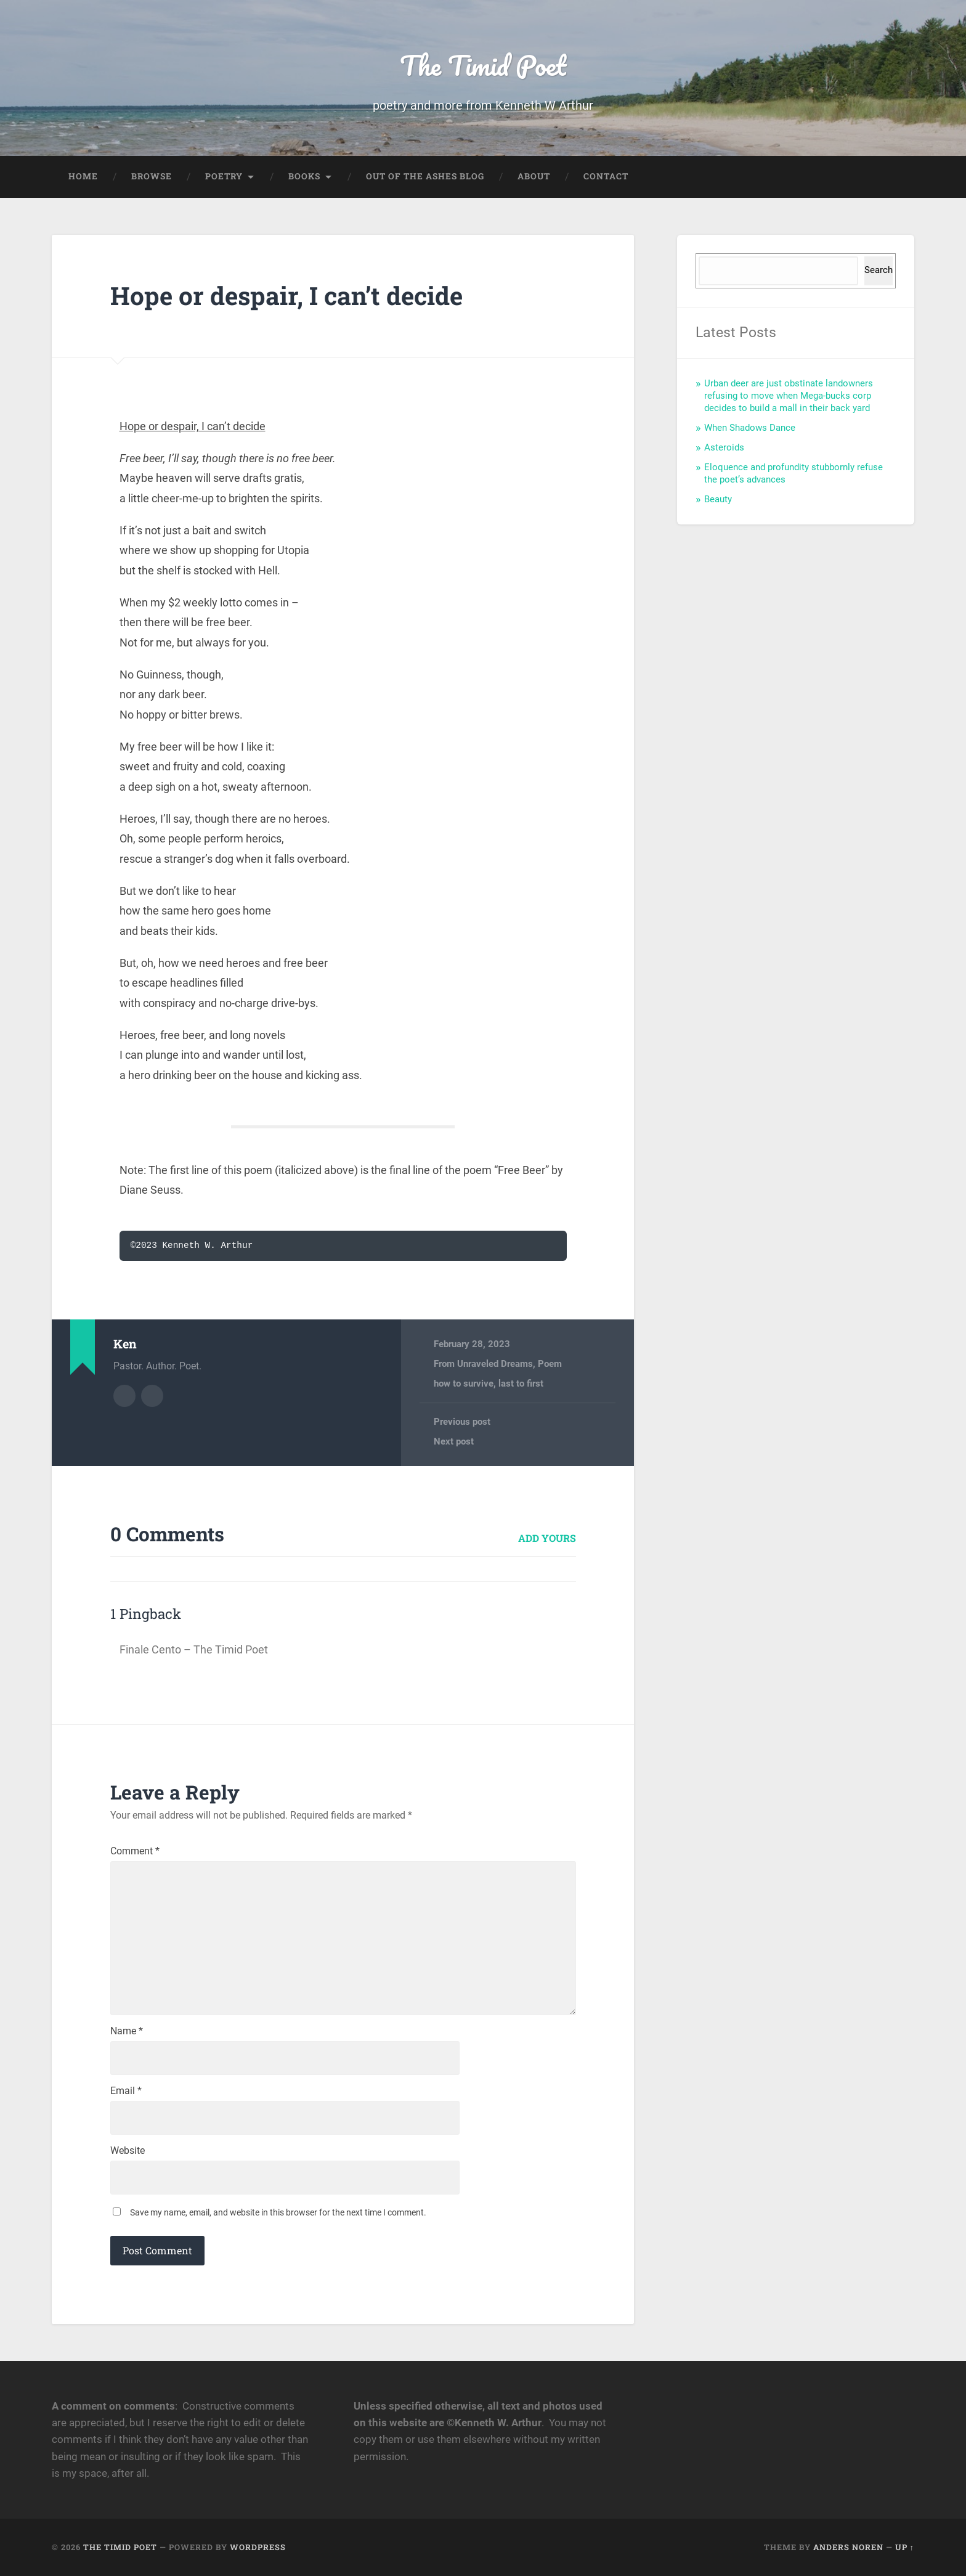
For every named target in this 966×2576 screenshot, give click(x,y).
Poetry (224, 176)
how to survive (463, 1383)
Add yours (547, 1537)
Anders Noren (848, 2547)
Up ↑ (904, 2547)
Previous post (462, 1421)
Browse (151, 176)
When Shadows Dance (749, 427)
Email (126, 2091)
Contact (605, 176)
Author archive (124, 1396)
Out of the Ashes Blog (425, 176)
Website (127, 2151)
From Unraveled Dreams (483, 1363)
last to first (520, 1383)
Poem (550, 1363)
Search (878, 269)
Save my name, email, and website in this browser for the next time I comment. (278, 2212)
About (534, 176)
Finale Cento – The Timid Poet (194, 1649)
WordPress (258, 2547)
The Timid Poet (483, 65)
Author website (152, 1396)
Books (304, 176)
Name (126, 2031)
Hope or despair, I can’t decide (286, 295)
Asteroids (724, 447)
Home (83, 176)
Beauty (718, 499)
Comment (135, 1851)
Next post (454, 1441)
